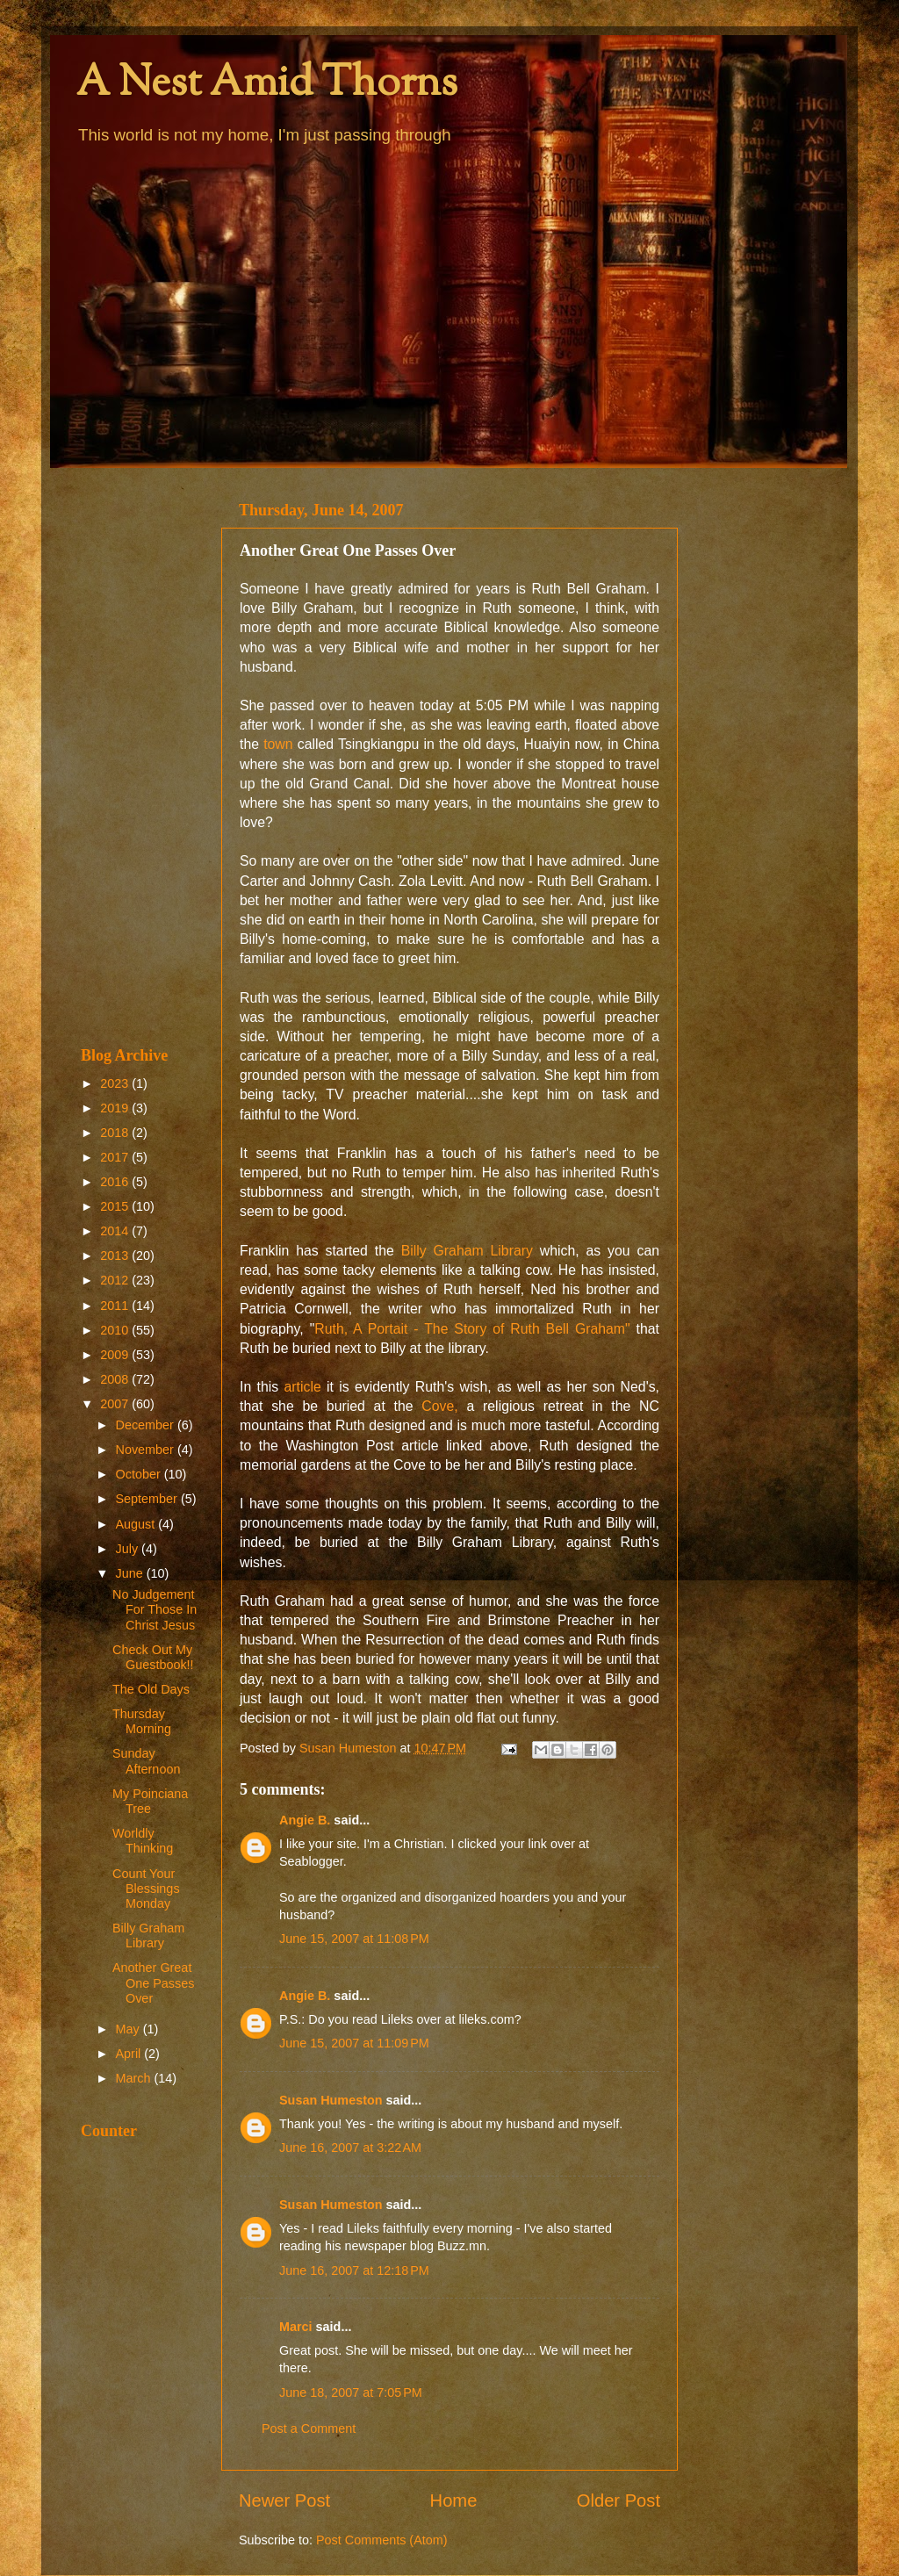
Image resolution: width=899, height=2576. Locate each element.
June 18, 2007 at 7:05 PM (350, 2392)
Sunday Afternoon (146, 1760)
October (140, 1474)
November (146, 1450)
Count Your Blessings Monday (146, 1889)
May (129, 2029)
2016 (116, 1182)
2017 (116, 1157)
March (135, 2078)
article (302, 1386)
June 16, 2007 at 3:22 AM (350, 2148)
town (277, 744)
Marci (296, 2327)
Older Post (618, 2500)
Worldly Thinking (142, 1840)
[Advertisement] (140, 756)
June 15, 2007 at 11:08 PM (354, 1939)
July (129, 1549)
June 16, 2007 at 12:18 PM (354, 2270)
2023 (116, 1083)
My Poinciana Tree (150, 1801)
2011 (116, 1306)
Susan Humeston (331, 2100)
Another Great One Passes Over (153, 1983)
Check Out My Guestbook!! (153, 1657)
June (131, 1573)
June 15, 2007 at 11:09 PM (354, 2043)
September (148, 1499)
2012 (116, 1280)
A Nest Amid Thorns (266, 84)
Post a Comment (309, 2428)
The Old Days (151, 1689)
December (146, 1425)
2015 (116, 1206)
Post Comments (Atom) (382, 2540)
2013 (116, 1255)
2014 (116, 1231)
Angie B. (304, 1820)
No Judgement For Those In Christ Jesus (154, 1609)
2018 (116, 1133)
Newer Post (284, 2500)
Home (454, 2500)
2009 (116, 1355)
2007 (116, 1404)
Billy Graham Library (467, 1250)
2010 (116, 1330)
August (137, 1524)
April (130, 2054)
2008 (116, 1379)
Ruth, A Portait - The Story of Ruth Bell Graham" (471, 1328)
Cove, (439, 1406)
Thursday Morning (141, 1721)
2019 (116, 1108)
